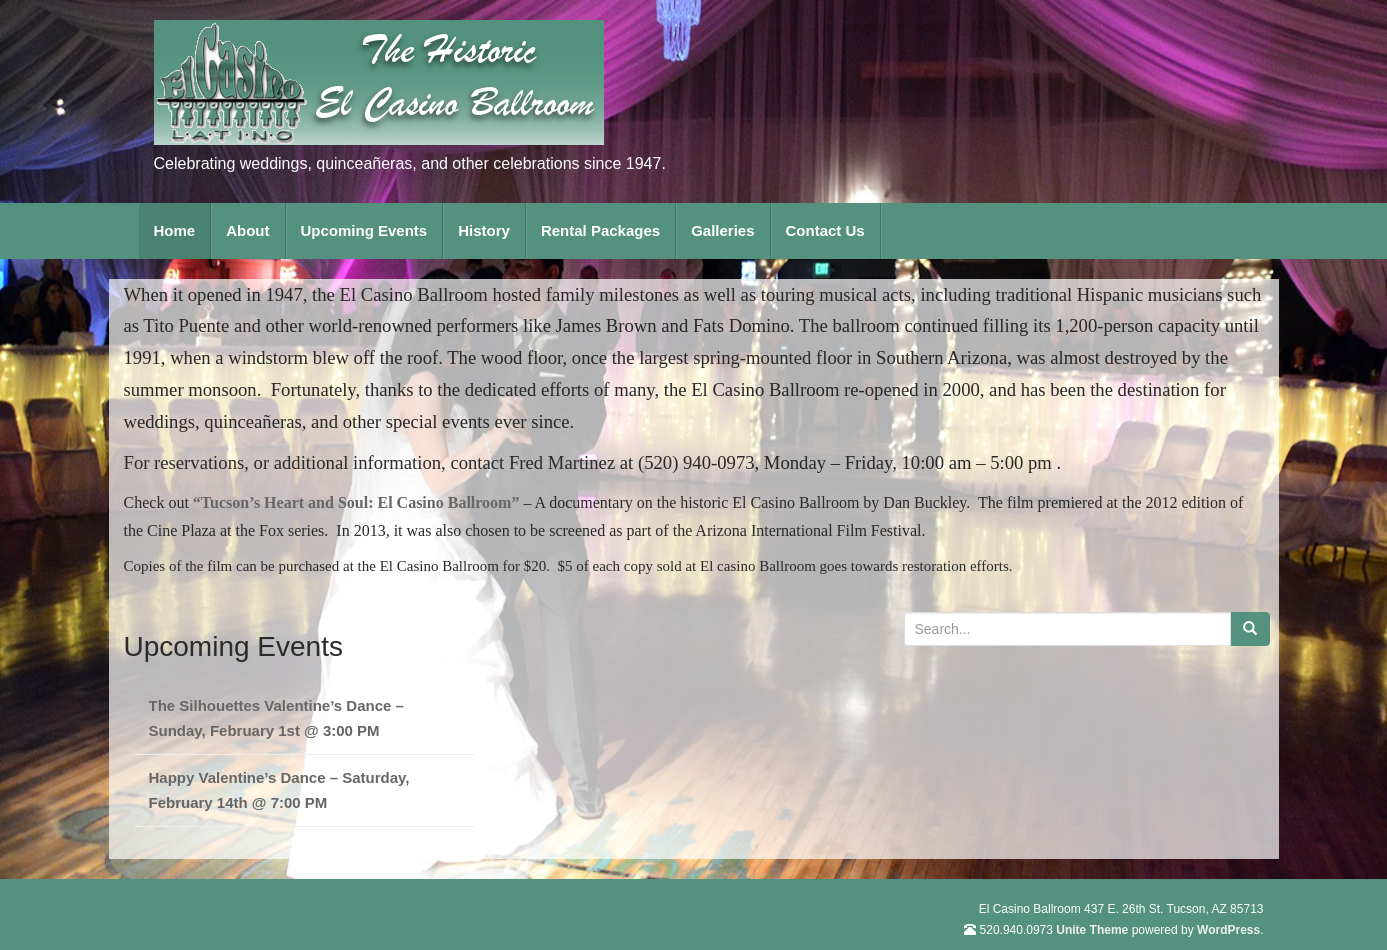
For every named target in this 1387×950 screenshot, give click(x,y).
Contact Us (825, 230)
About (247, 230)
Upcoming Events (364, 230)
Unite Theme (1092, 930)
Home (175, 230)
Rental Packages (600, 230)
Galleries (722, 230)
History (484, 230)
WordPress (1228, 930)
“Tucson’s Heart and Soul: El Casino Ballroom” (356, 502)
